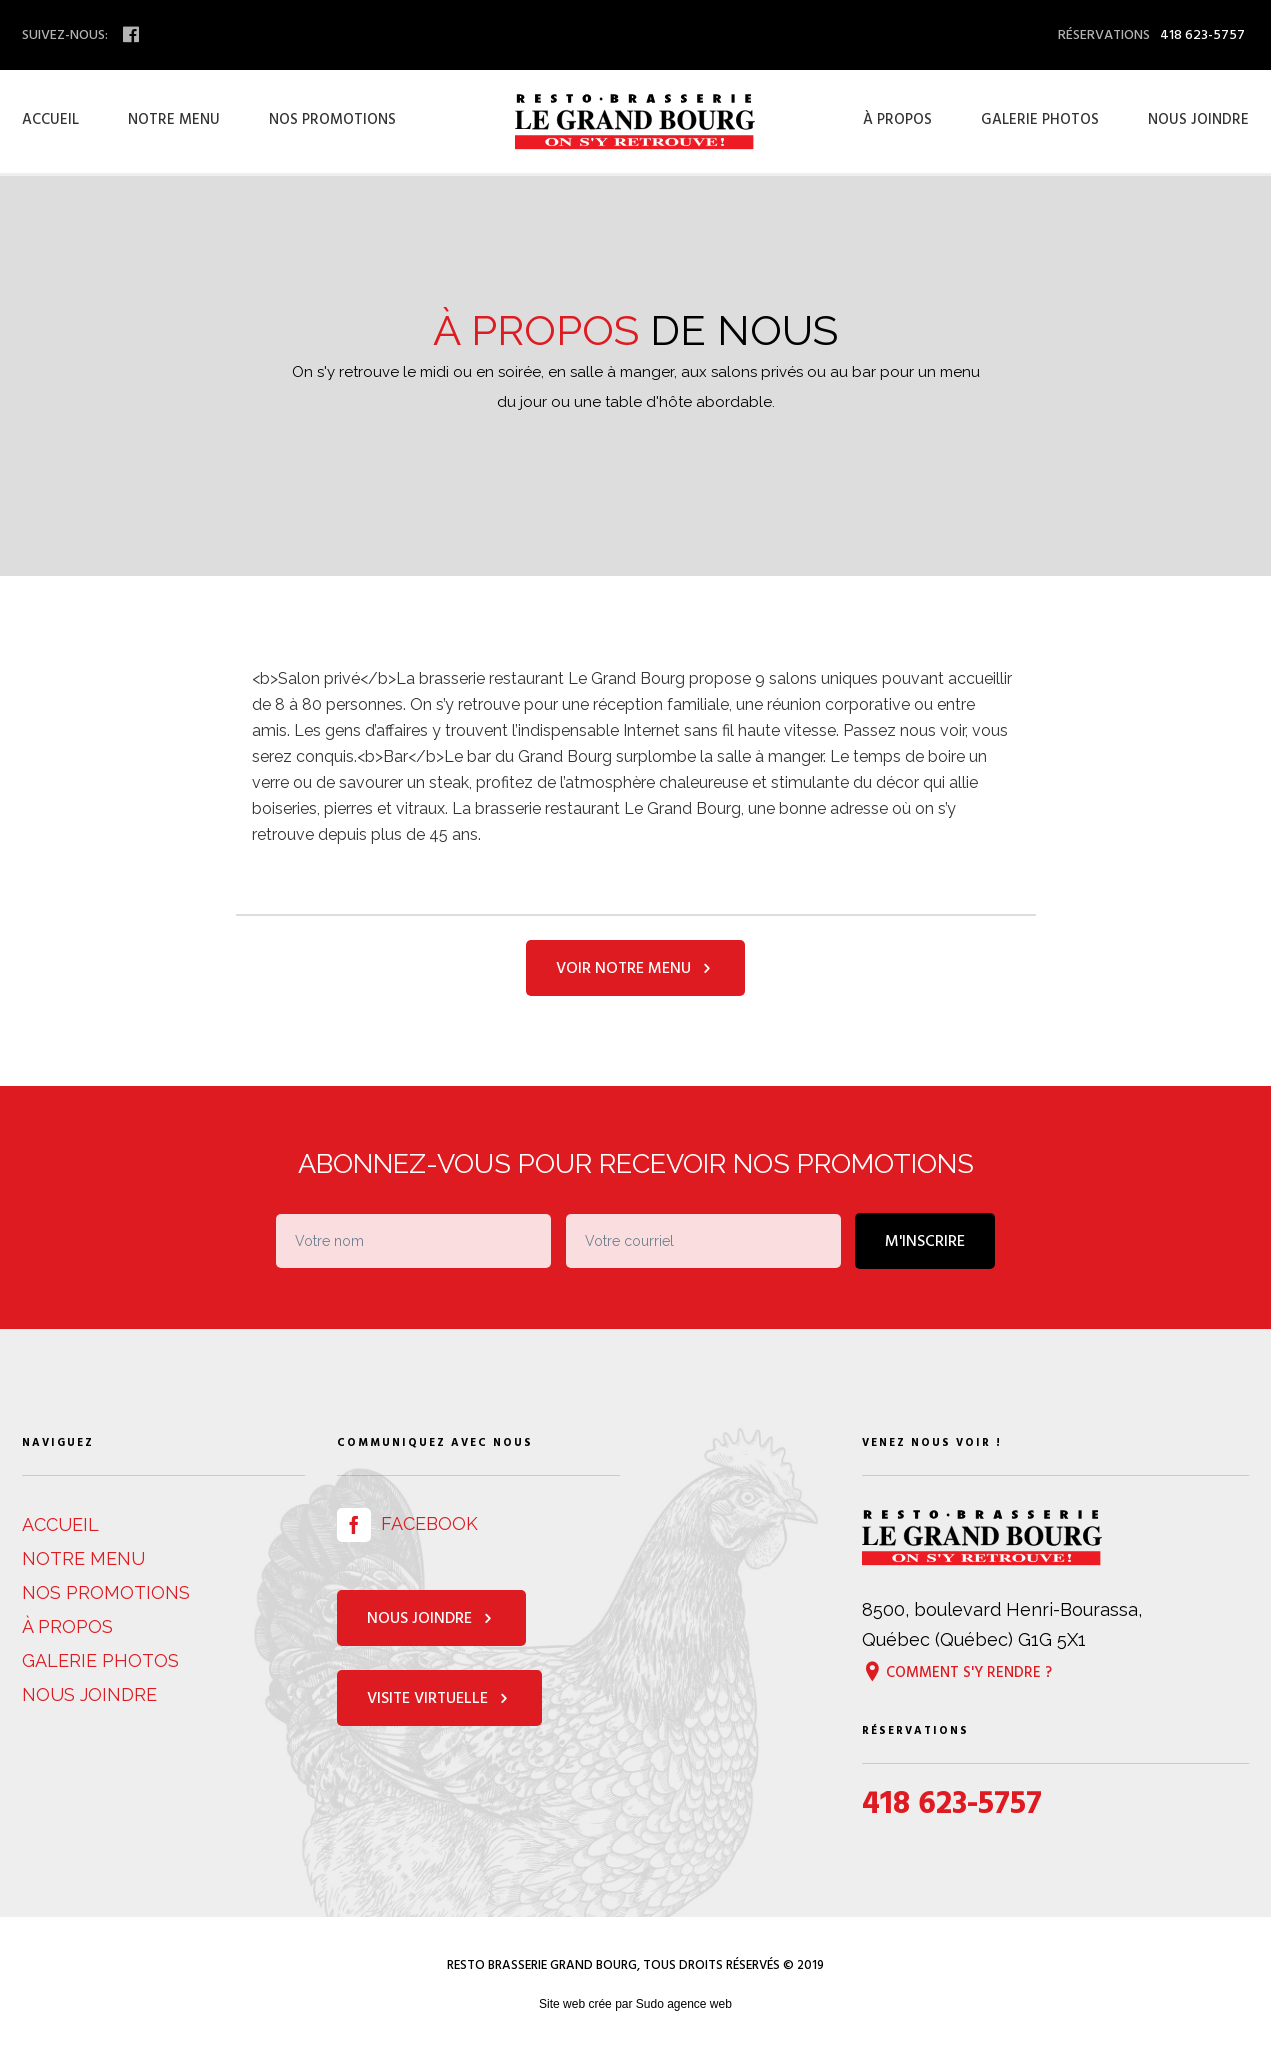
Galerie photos (1040, 119)
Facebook (407, 1523)
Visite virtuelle (439, 1698)
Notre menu (174, 119)
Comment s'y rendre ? (957, 1671)
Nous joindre (1198, 119)
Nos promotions (332, 119)
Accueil (50, 119)
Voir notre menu (635, 968)
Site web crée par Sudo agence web (635, 2004)
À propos (897, 119)
